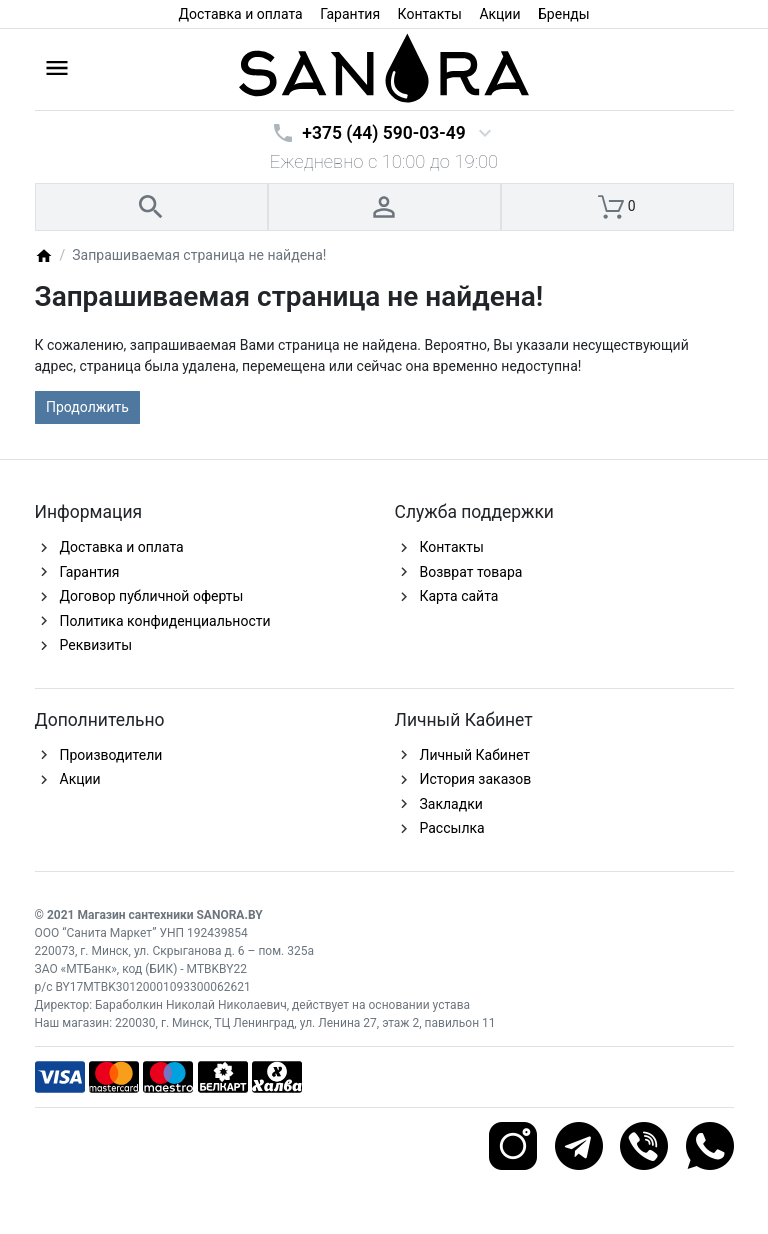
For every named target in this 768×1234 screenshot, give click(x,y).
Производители (111, 755)
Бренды (564, 14)
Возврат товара (471, 572)
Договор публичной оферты (152, 596)
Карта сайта (459, 596)
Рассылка (452, 828)
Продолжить (87, 407)
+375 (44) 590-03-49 (383, 133)
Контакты (430, 14)
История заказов (476, 779)
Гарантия (350, 14)
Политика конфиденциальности (165, 621)
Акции (499, 14)
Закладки (451, 804)
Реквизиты (96, 645)
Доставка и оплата (240, 14)
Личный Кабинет (475, 755)
